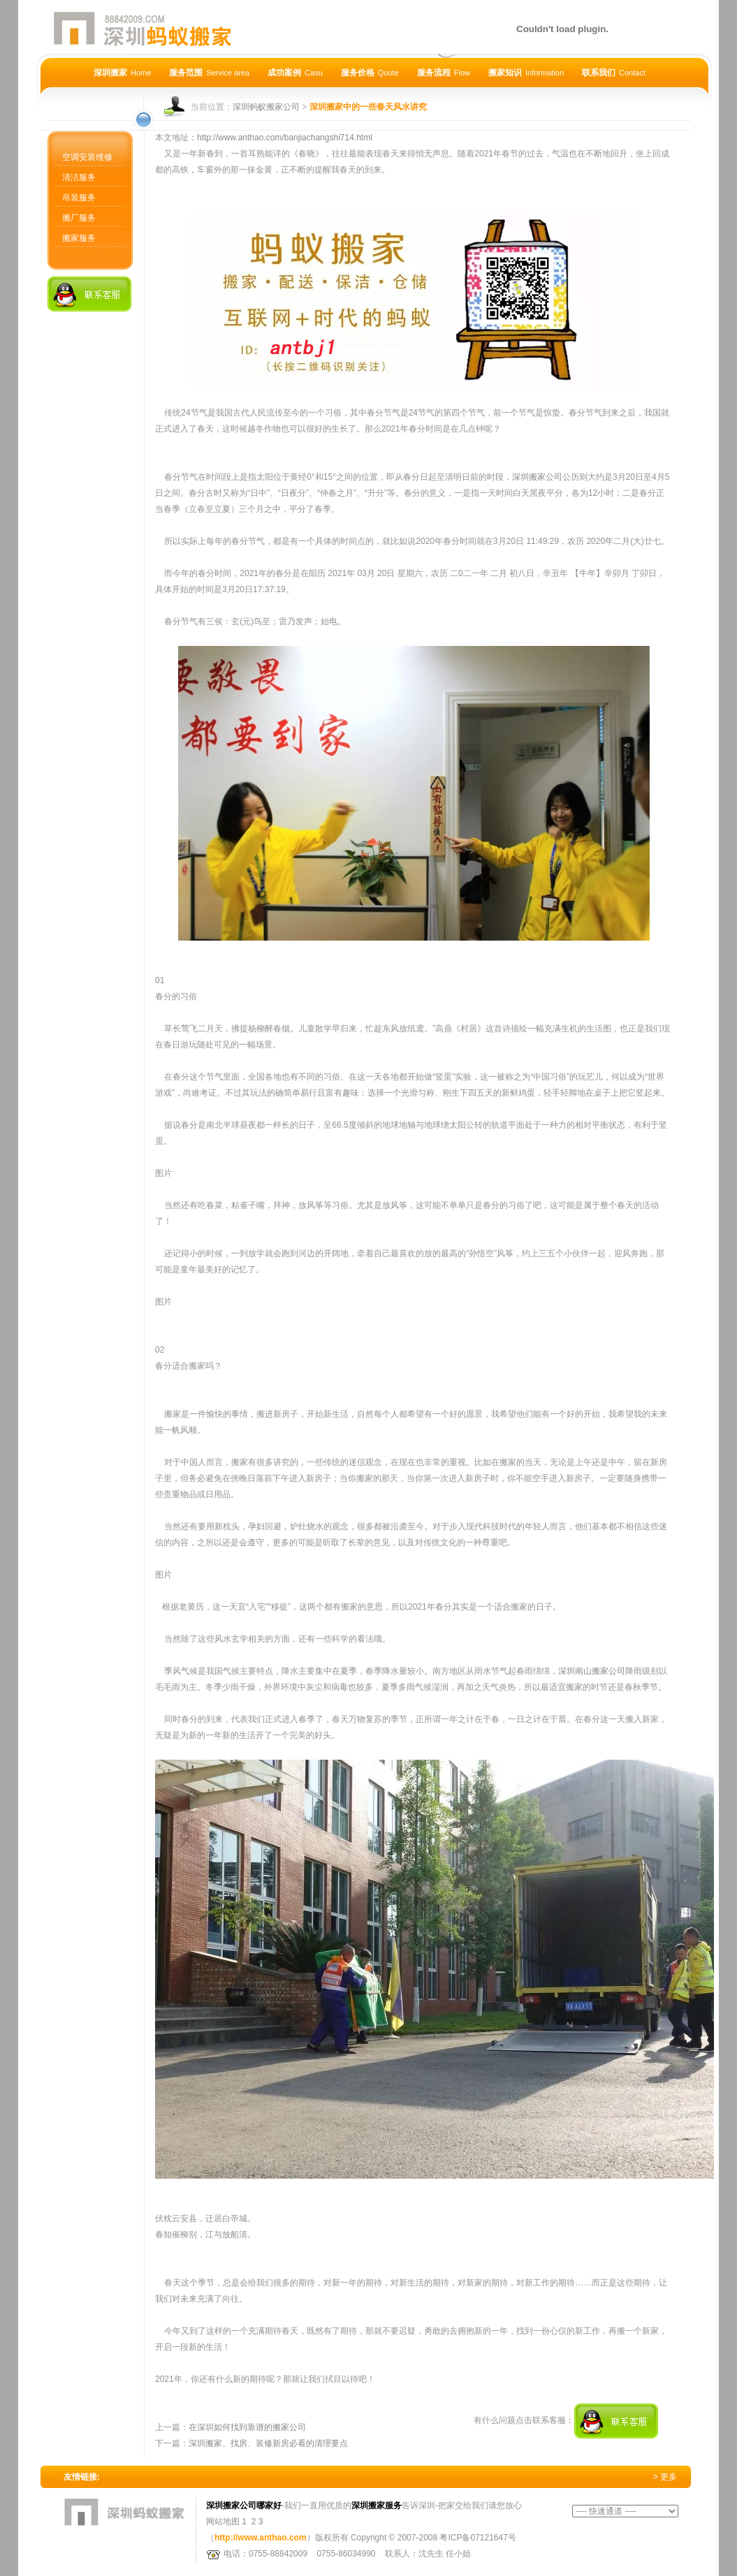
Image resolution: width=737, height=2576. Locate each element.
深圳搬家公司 (537, 477)
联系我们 (613, 73)
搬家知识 (526, 73)
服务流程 (443, 73)
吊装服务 (79, 198)
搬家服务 (79, 238)
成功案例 (295, 73)
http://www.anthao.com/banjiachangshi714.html (284, 137)
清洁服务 (79, 177)
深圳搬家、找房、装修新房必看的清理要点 (268, 2443)
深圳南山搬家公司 (591, 1671)
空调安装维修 (87, 157)
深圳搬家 (122, 73)
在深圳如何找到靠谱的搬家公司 (247, 2427)
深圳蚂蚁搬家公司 (266, 107)
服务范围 (209, 73)
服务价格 (370, 73)
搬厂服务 (79, 218)
